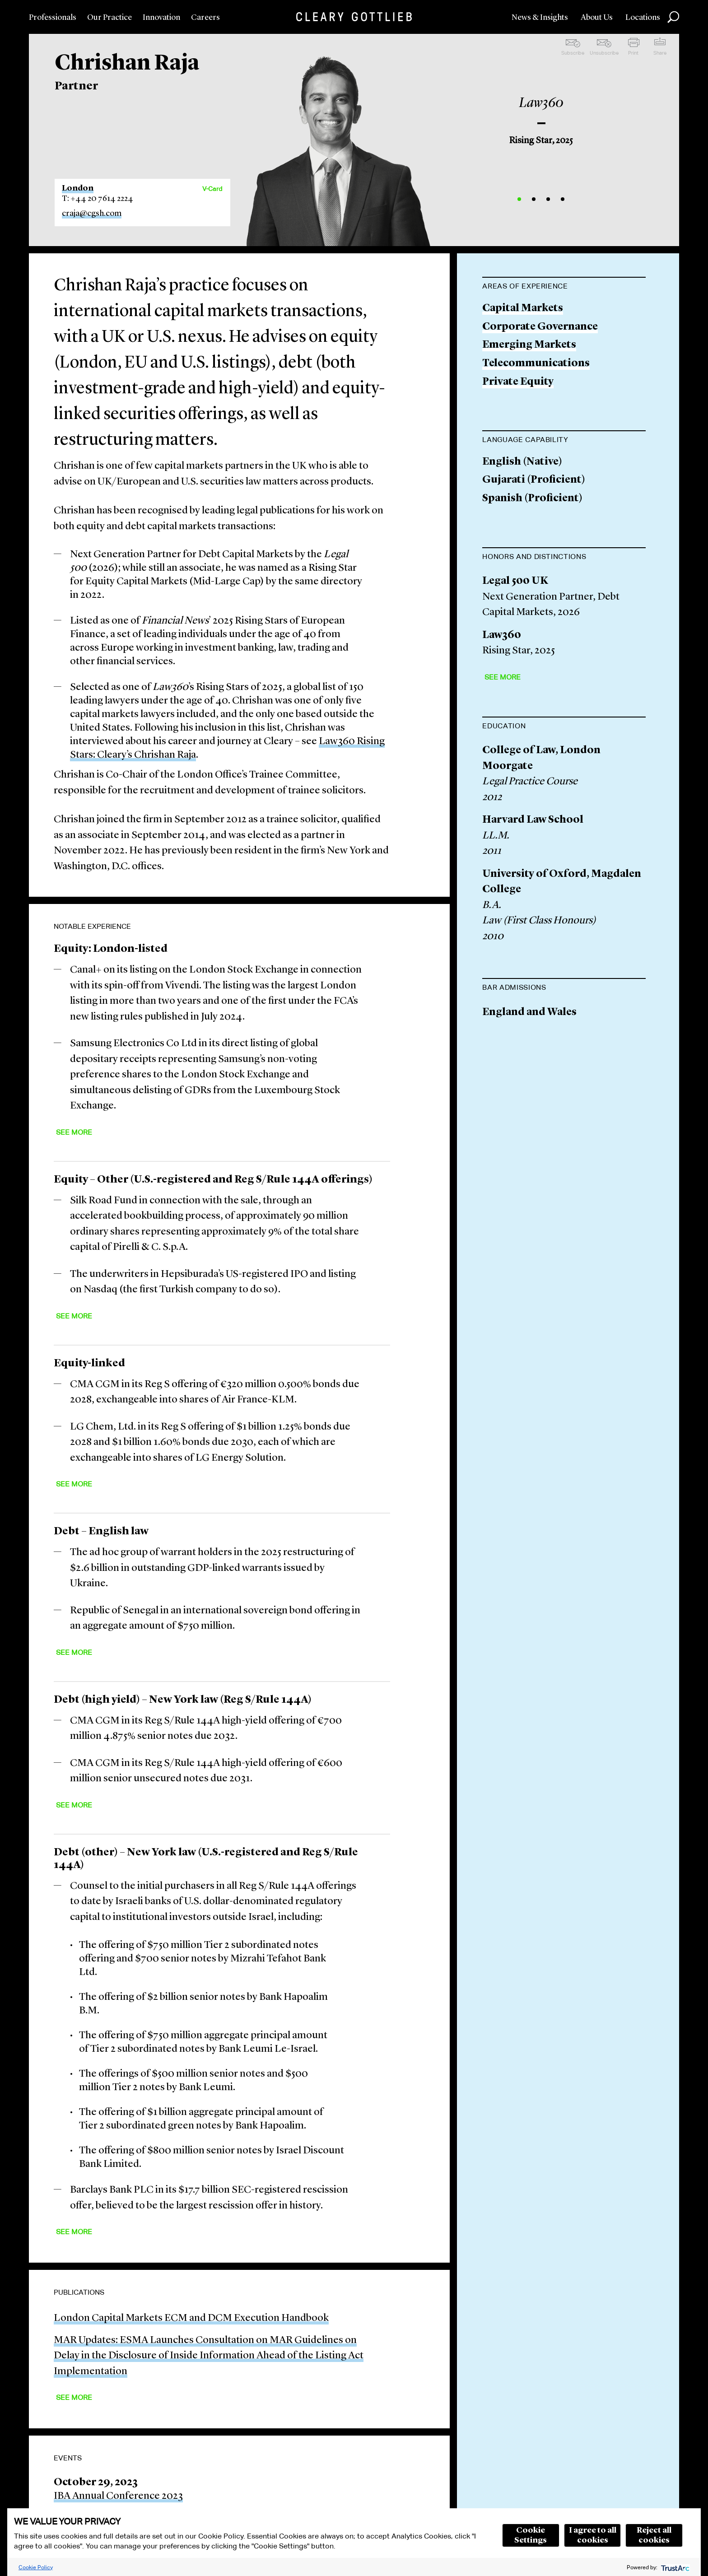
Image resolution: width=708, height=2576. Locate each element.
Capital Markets (522, 308)
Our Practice (109, 18)
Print (633, 53)
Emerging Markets (529, 345)
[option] (541, 117)
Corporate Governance (540, 327)
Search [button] (673, 17)
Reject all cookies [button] (654, 2535)
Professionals (52, 18)
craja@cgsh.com (91, 214)
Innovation (161, 18)
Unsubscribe (604, 53)
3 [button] (548, 199)
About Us (597, 18)
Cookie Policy (36, 2567)
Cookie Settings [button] (530, 2535)
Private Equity (518, 382)
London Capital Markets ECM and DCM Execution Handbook (191, 2318)
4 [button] (562, 199)
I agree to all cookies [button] (592, 2535)
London (77, 188)
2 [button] (534, 199)
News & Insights (540, 18)
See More (74, 1132)
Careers (205, 18)
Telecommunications (536, 364)
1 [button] (519, 199)
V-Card (212, 188)
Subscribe (572, 53)
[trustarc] (674, 2567)
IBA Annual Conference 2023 (118, 2496)
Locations (642, 18)
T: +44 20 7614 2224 (97, 199)
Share (659, 53)
